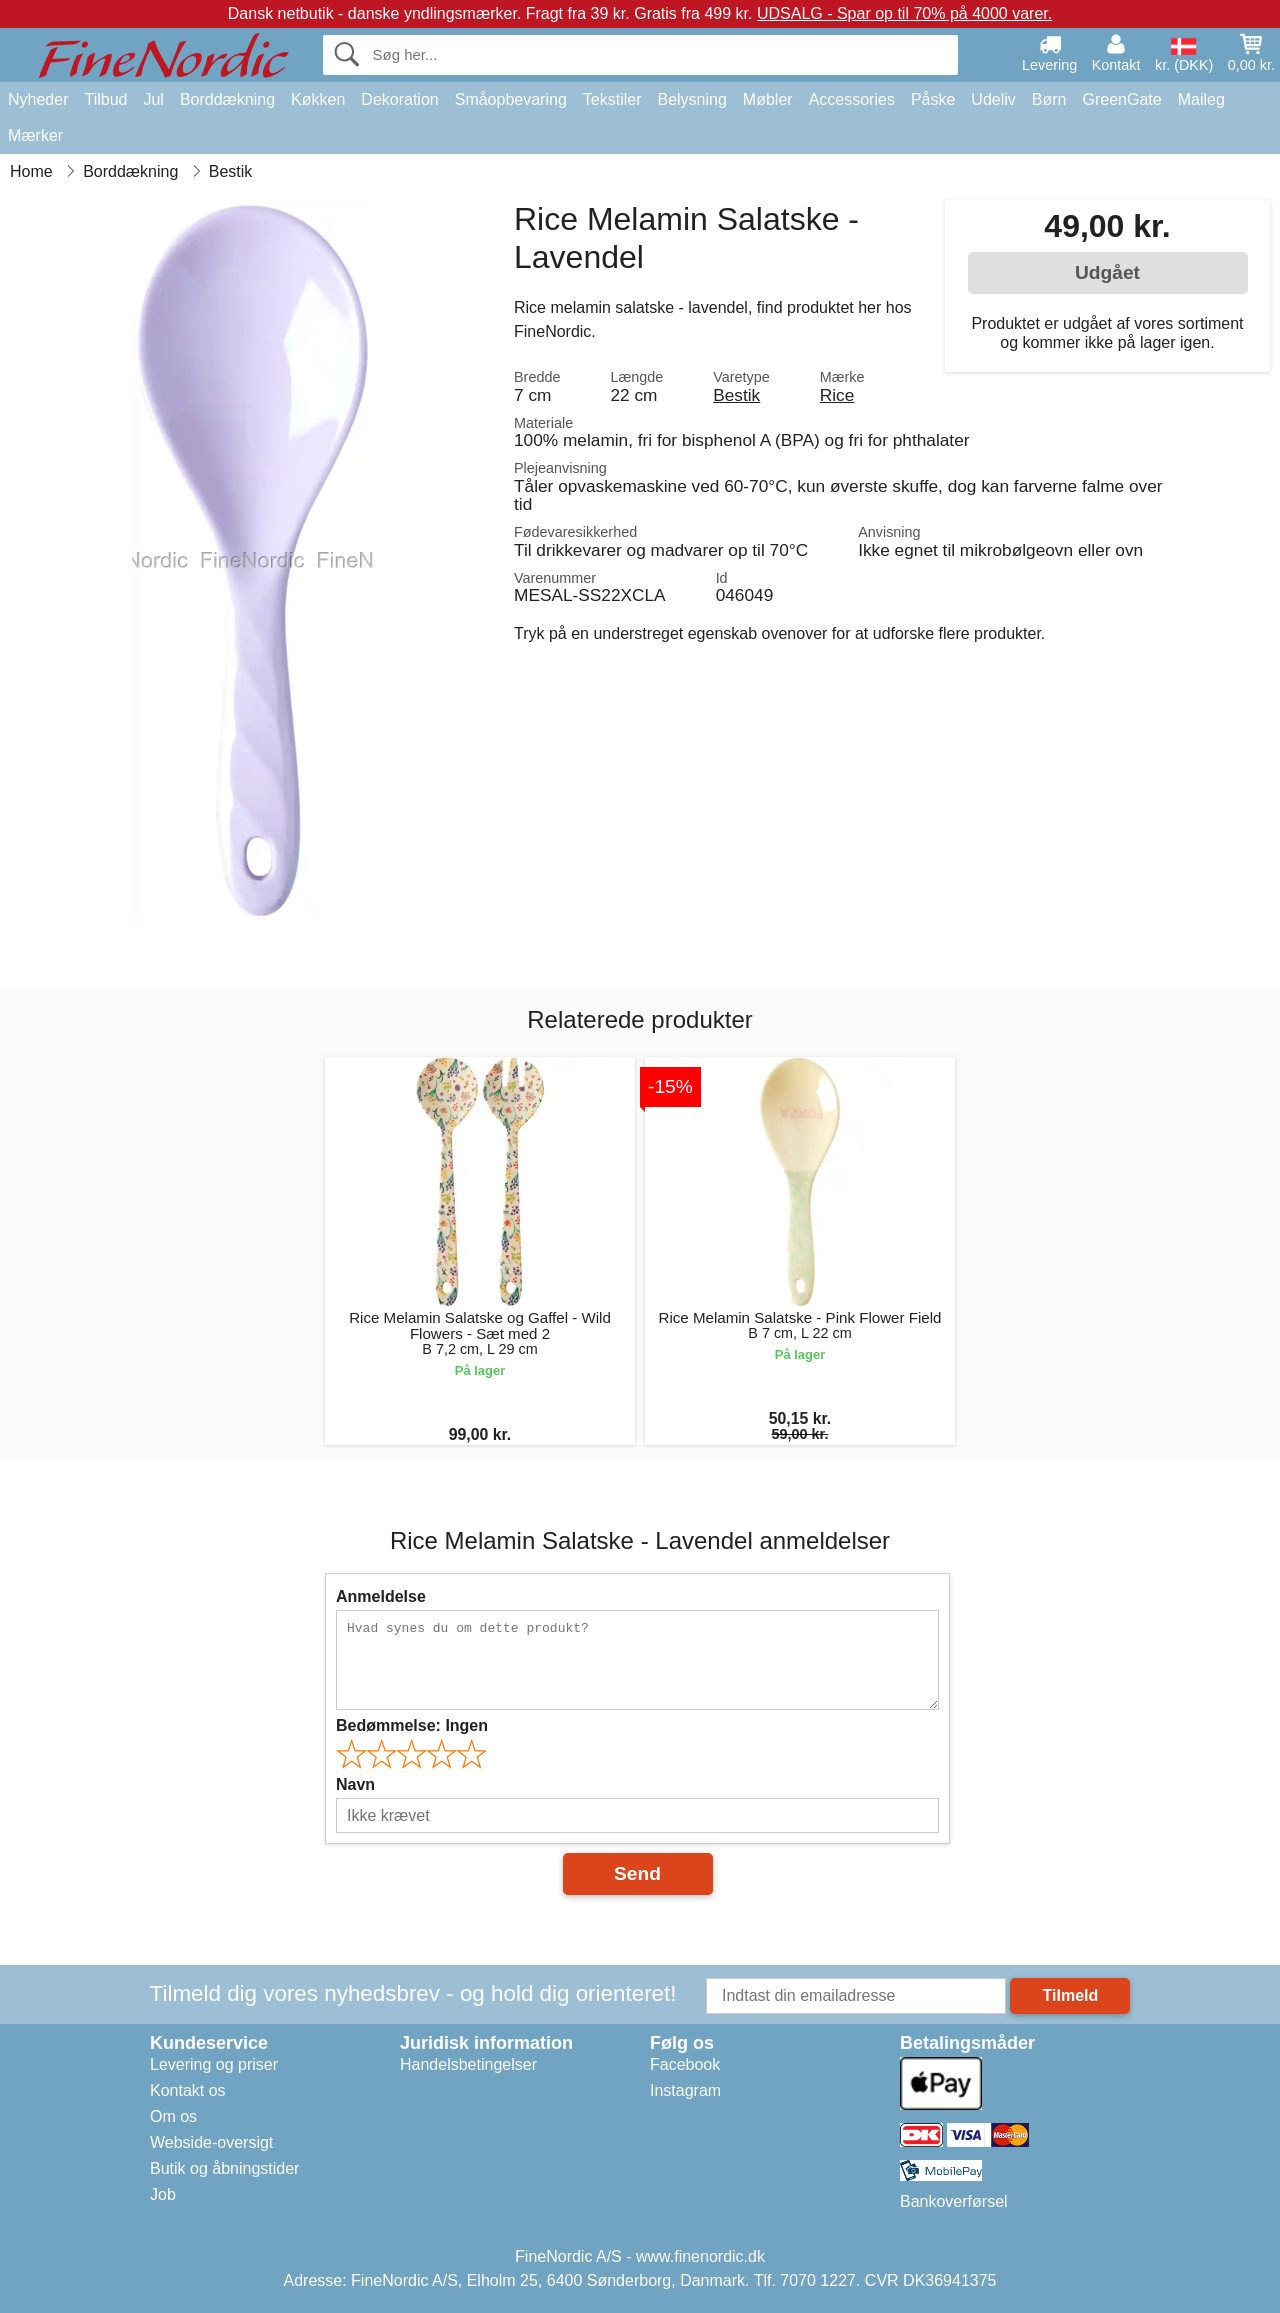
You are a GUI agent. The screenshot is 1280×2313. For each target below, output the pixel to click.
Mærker (35, 135)
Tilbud (105, 99)
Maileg (1201, 99)
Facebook (685, 2064)
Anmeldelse (381, 1596)
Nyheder (38, 99)
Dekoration (399, 99)
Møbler (768, 99)
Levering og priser (214, 2064)
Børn (1049, 99)
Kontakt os (188, 2090)
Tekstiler (612, 99)
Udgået (1107, 272)
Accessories (852, 99)
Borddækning (227, 99)
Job (163, 2194)
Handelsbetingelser (468, 2064)
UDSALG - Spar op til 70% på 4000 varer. (904, 13)
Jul (153, 99)
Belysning (691, 99)
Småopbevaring (511, 99)
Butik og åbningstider (224, 2168)
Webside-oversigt (211, 2142)
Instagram (685, 2090)
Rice (837, 395)
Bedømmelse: (412, 1725)
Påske (933, 99)
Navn (355, 1784)
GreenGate (1122, 99)
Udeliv (993, 99)
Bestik (736, 395)
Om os (173, 2116)
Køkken (318, 99)
